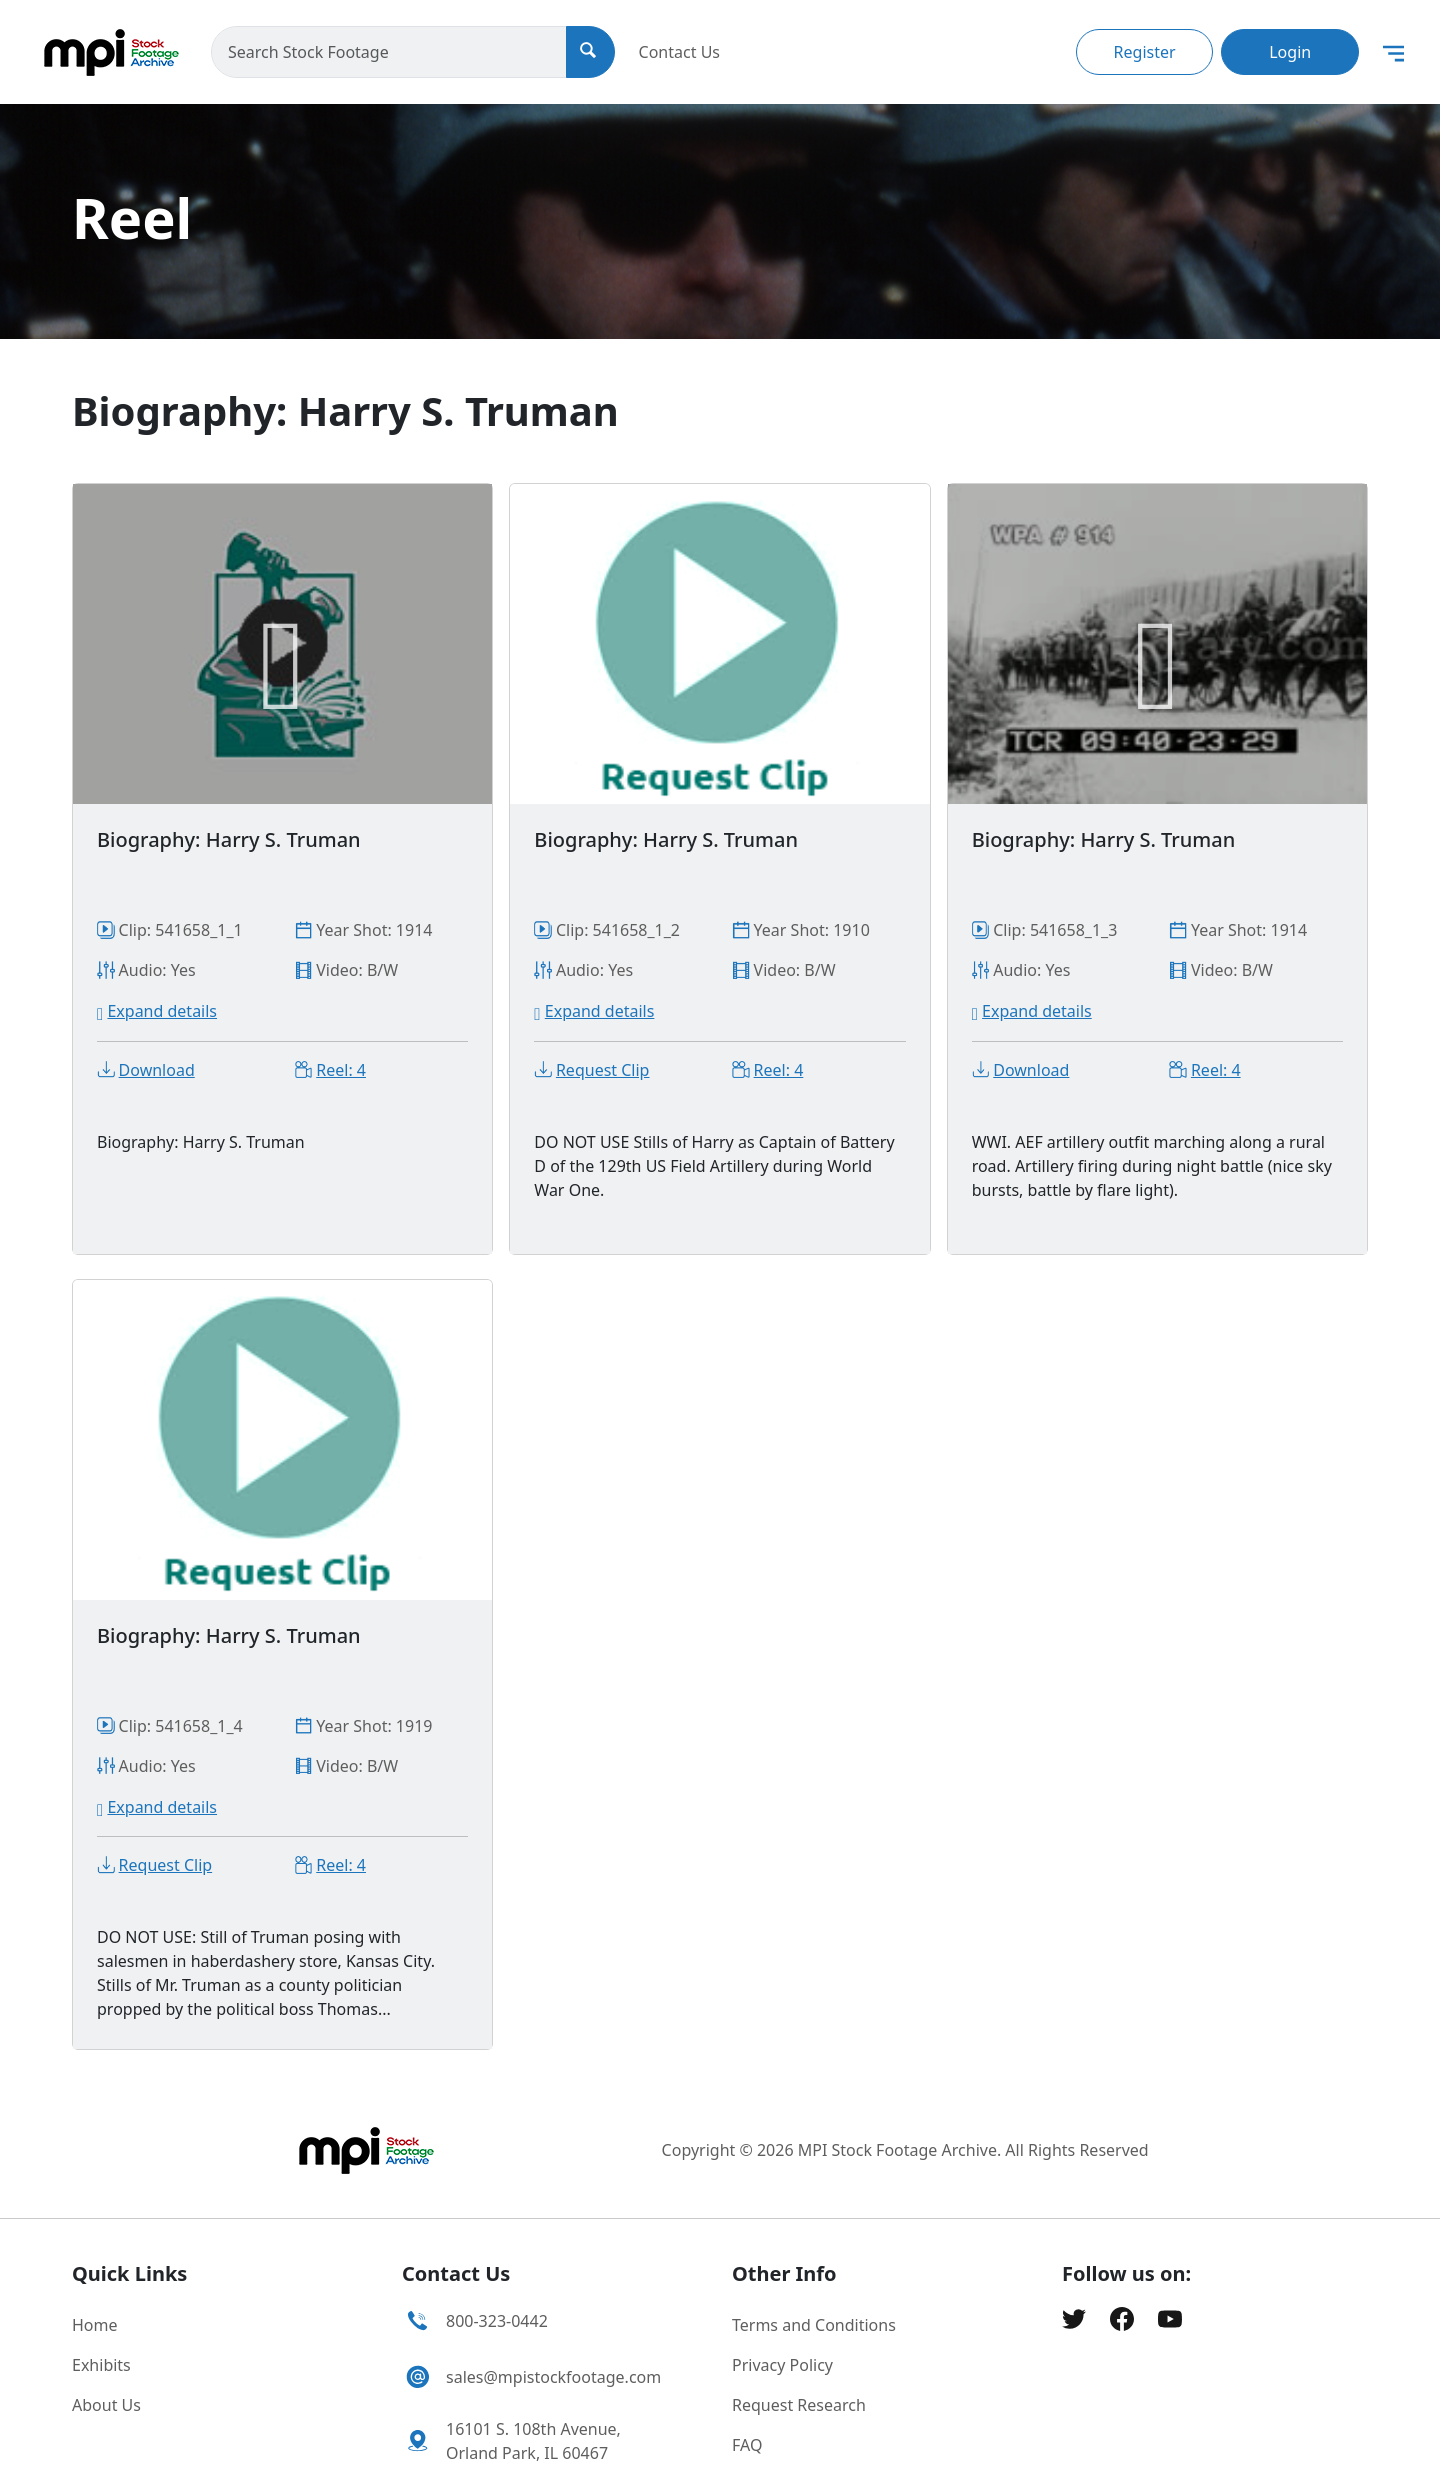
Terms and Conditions (814, 2325)
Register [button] (1145, 52)
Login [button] (1290, 52)
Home (95, 2325)
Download (157, 1070)
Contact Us (679, 52)
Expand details (162, 1011)
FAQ (747, 2445)
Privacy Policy (782, 2365)
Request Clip (603, 1070)
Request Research (799, 2405)
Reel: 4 (341, 1070)
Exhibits (101, 2365)
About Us (106, 2405)
